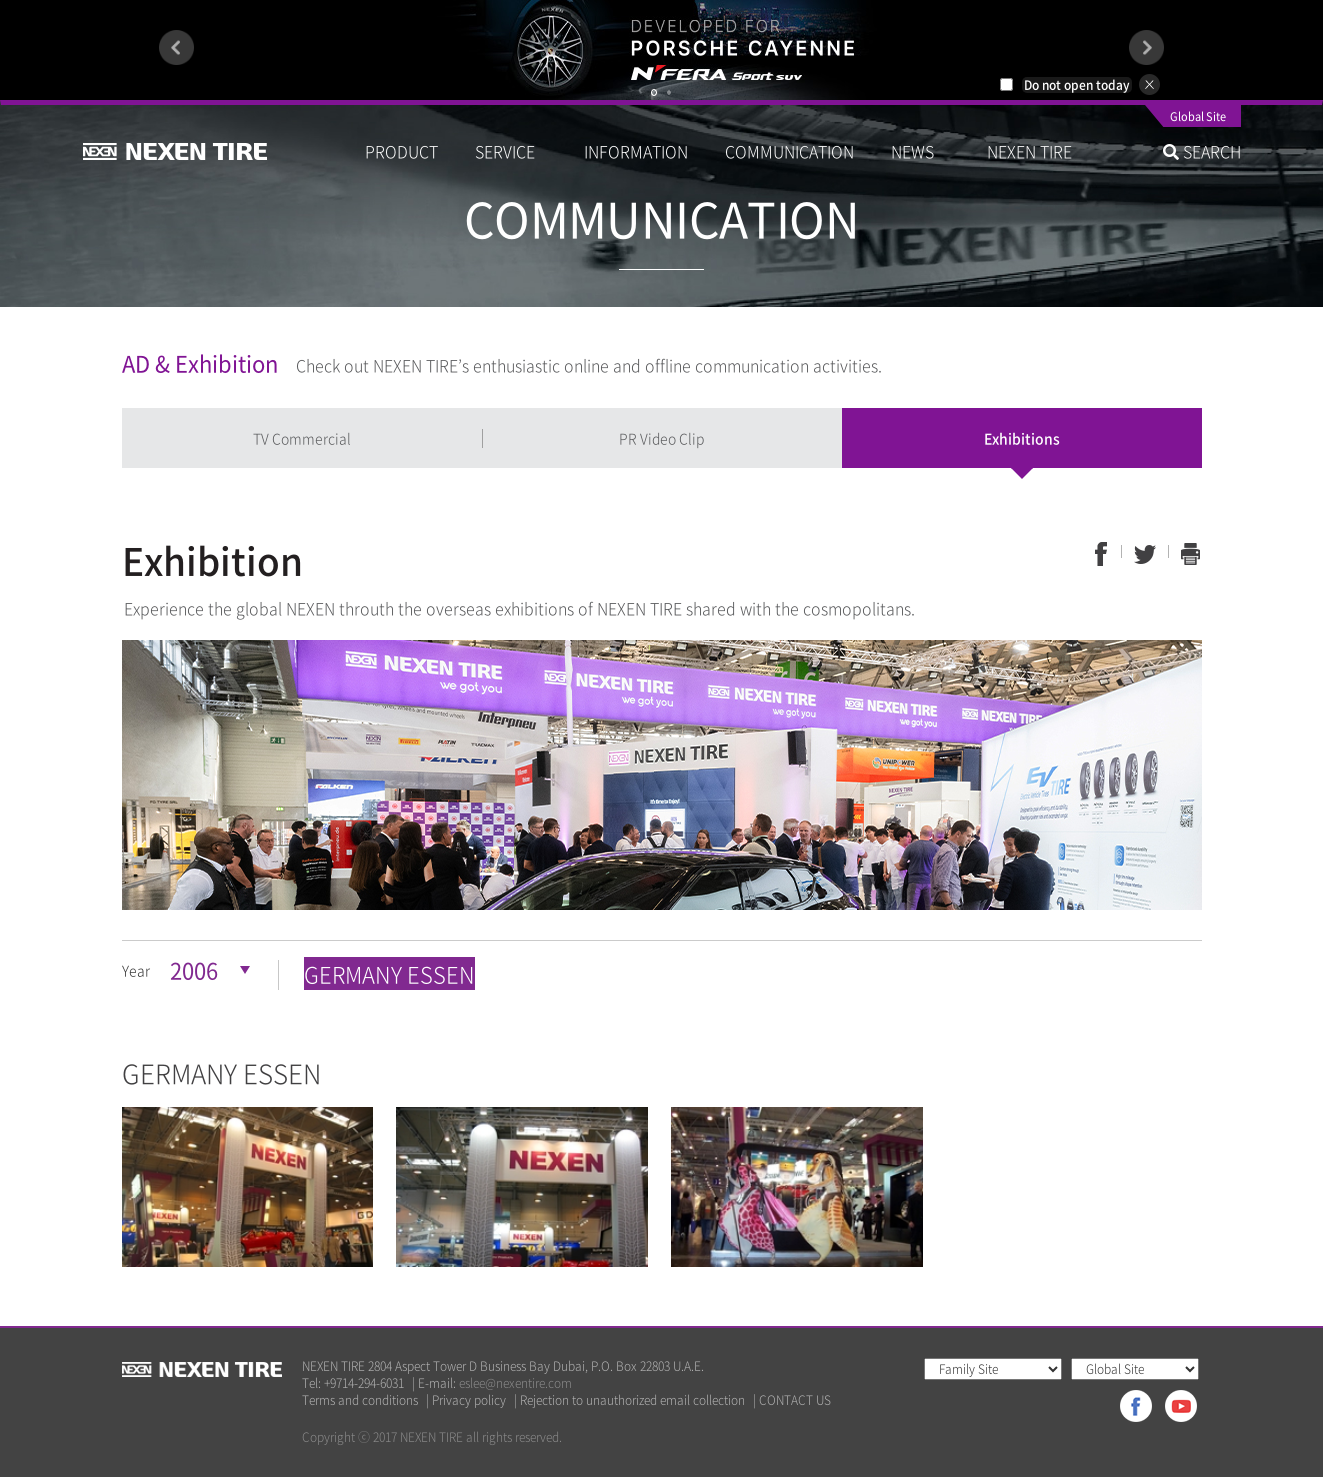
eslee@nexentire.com (515, 1383)
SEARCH (1202, 151)
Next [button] (1146, 47)
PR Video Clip (661, 438)
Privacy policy (469, 1400)
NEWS (920, 151)
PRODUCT (401, 151)
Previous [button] (176, 47)
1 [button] (654, 92)
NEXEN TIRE (1029, 151)
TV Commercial (302, 438)
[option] (661, 50)
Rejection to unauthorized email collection (632, 1400)
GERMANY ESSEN (389, 973)
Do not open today (1077, 85)
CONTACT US (795, 1400)
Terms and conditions (360, 1400)
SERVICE (511, 151)
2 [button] (669, 92)
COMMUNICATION (789, 151)
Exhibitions (1022, 438)
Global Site (1198, 118)
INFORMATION (636, 151)
